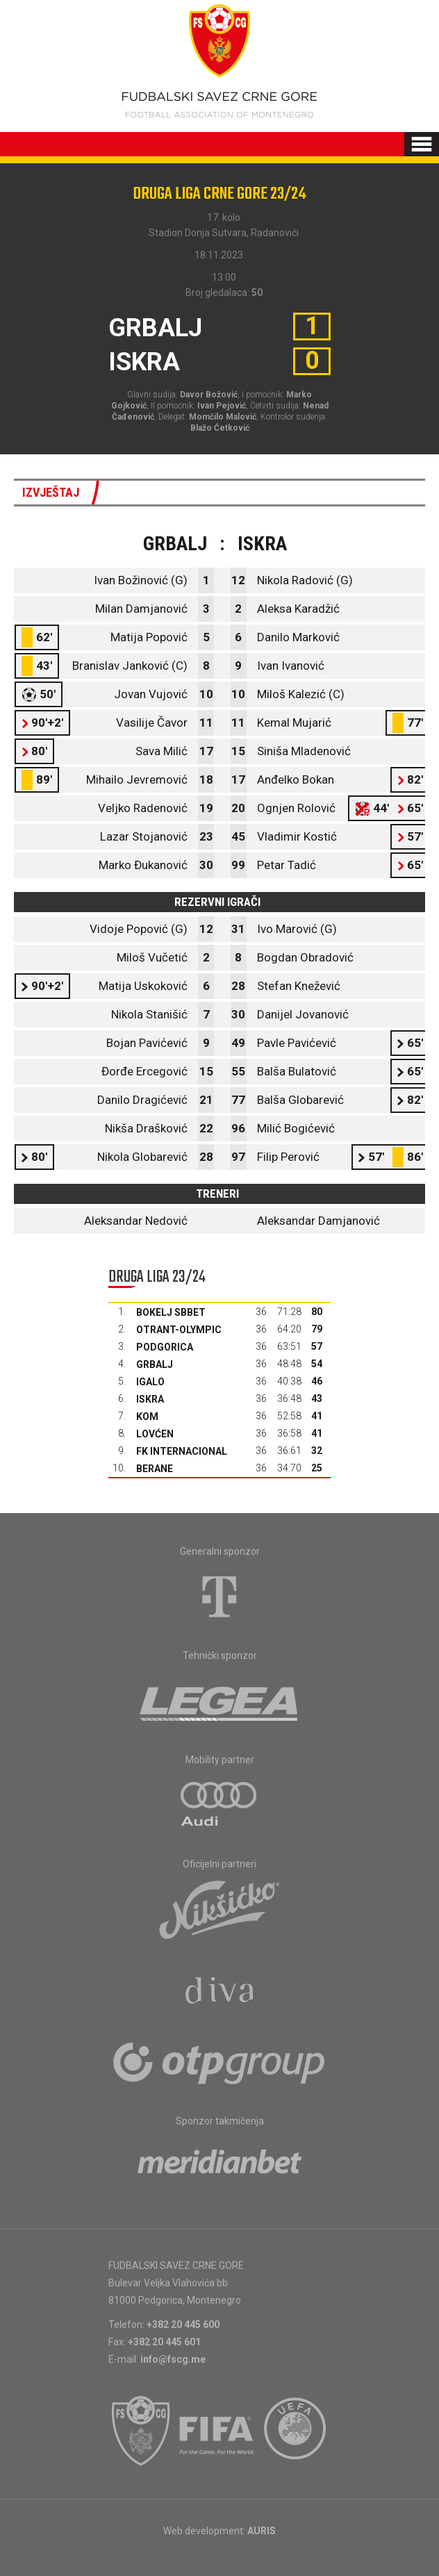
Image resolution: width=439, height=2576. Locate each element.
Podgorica (164, 1347)
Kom (147, 1416)
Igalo (150, 1381)
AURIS (261, 2530)
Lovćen (155, 1433)
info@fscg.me (173, 2359)
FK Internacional (181, 1451)
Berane (154, 1468)
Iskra (150, 1399)
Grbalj (154, 1364)
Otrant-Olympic (179, 1329)
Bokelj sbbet (171, 1312)
